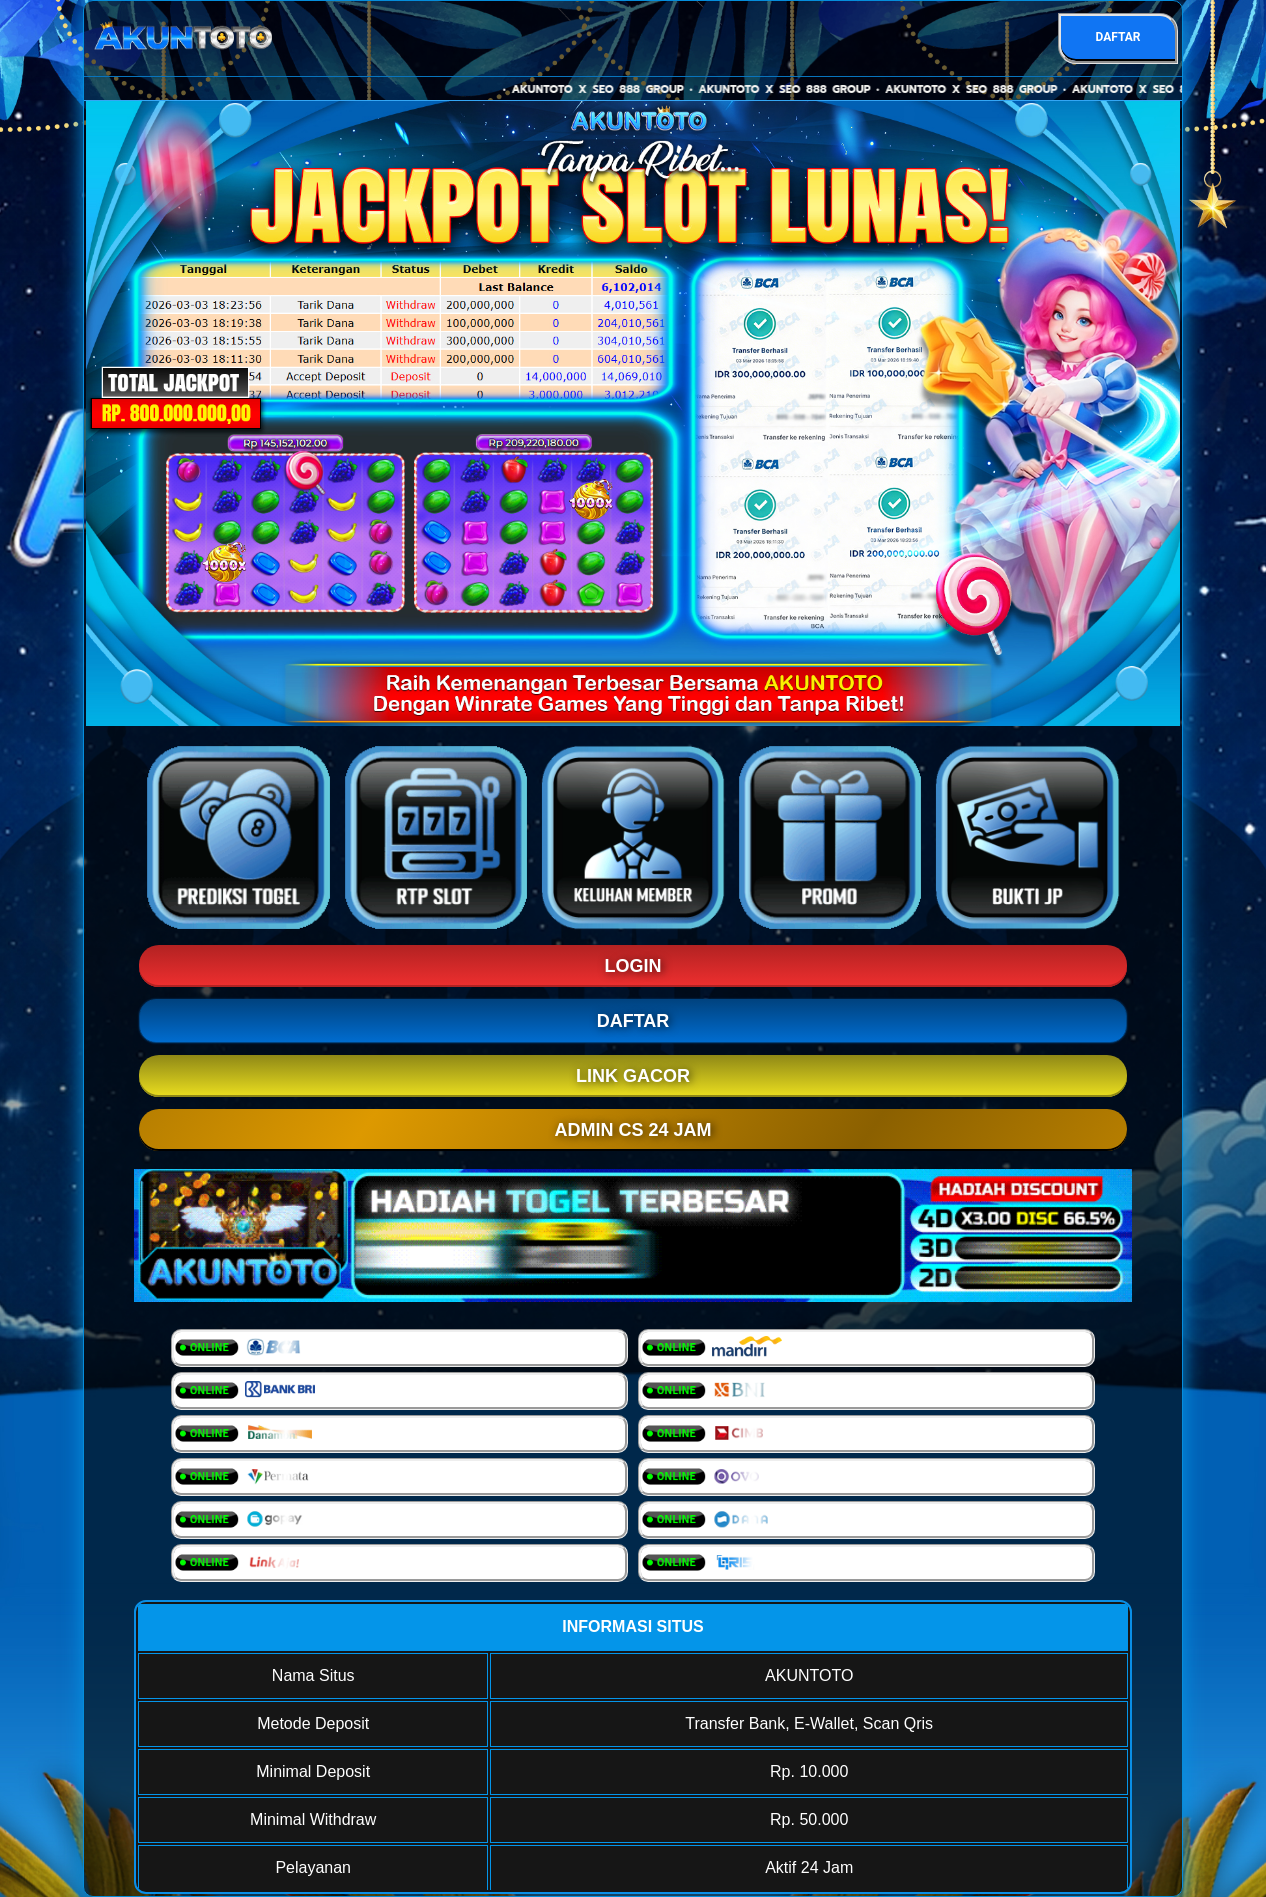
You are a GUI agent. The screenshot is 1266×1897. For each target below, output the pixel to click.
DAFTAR (1117, 37)
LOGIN (633, 966)
